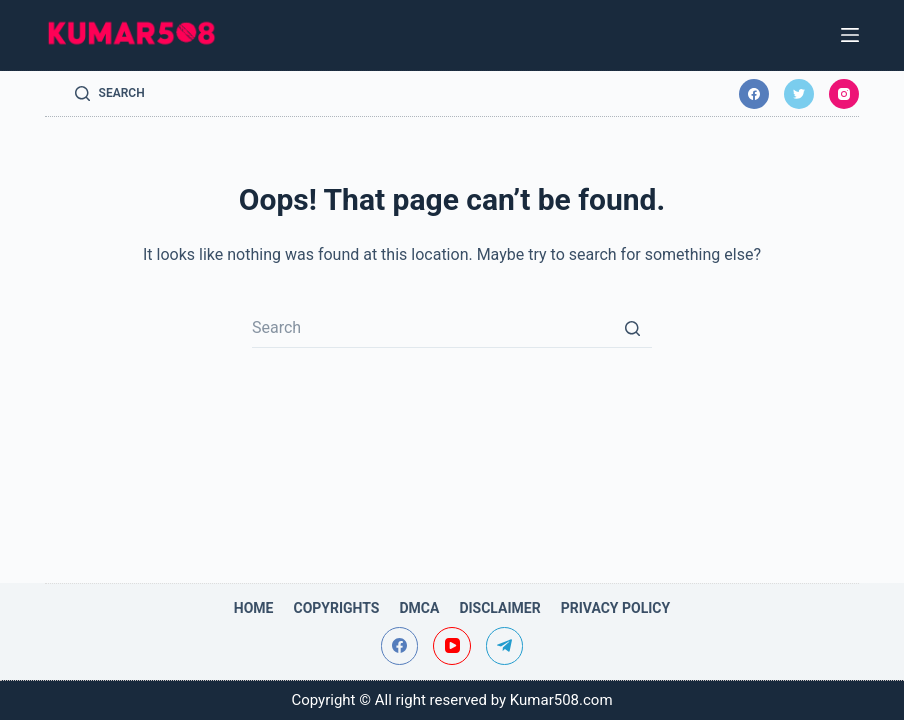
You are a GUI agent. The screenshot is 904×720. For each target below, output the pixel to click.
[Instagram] (844, 94)
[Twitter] (799, 94)
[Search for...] (452, 328)
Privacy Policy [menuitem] (616, 608)
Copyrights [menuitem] (336, 608)
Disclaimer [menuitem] (499, 608)
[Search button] (632, 328)
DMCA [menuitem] (419, 608)
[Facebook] (754, 94)
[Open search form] (109, 94)
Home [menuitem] (254, 608)
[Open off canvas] (850, 35)
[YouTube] (452, 646)
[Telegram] (505, 646)
